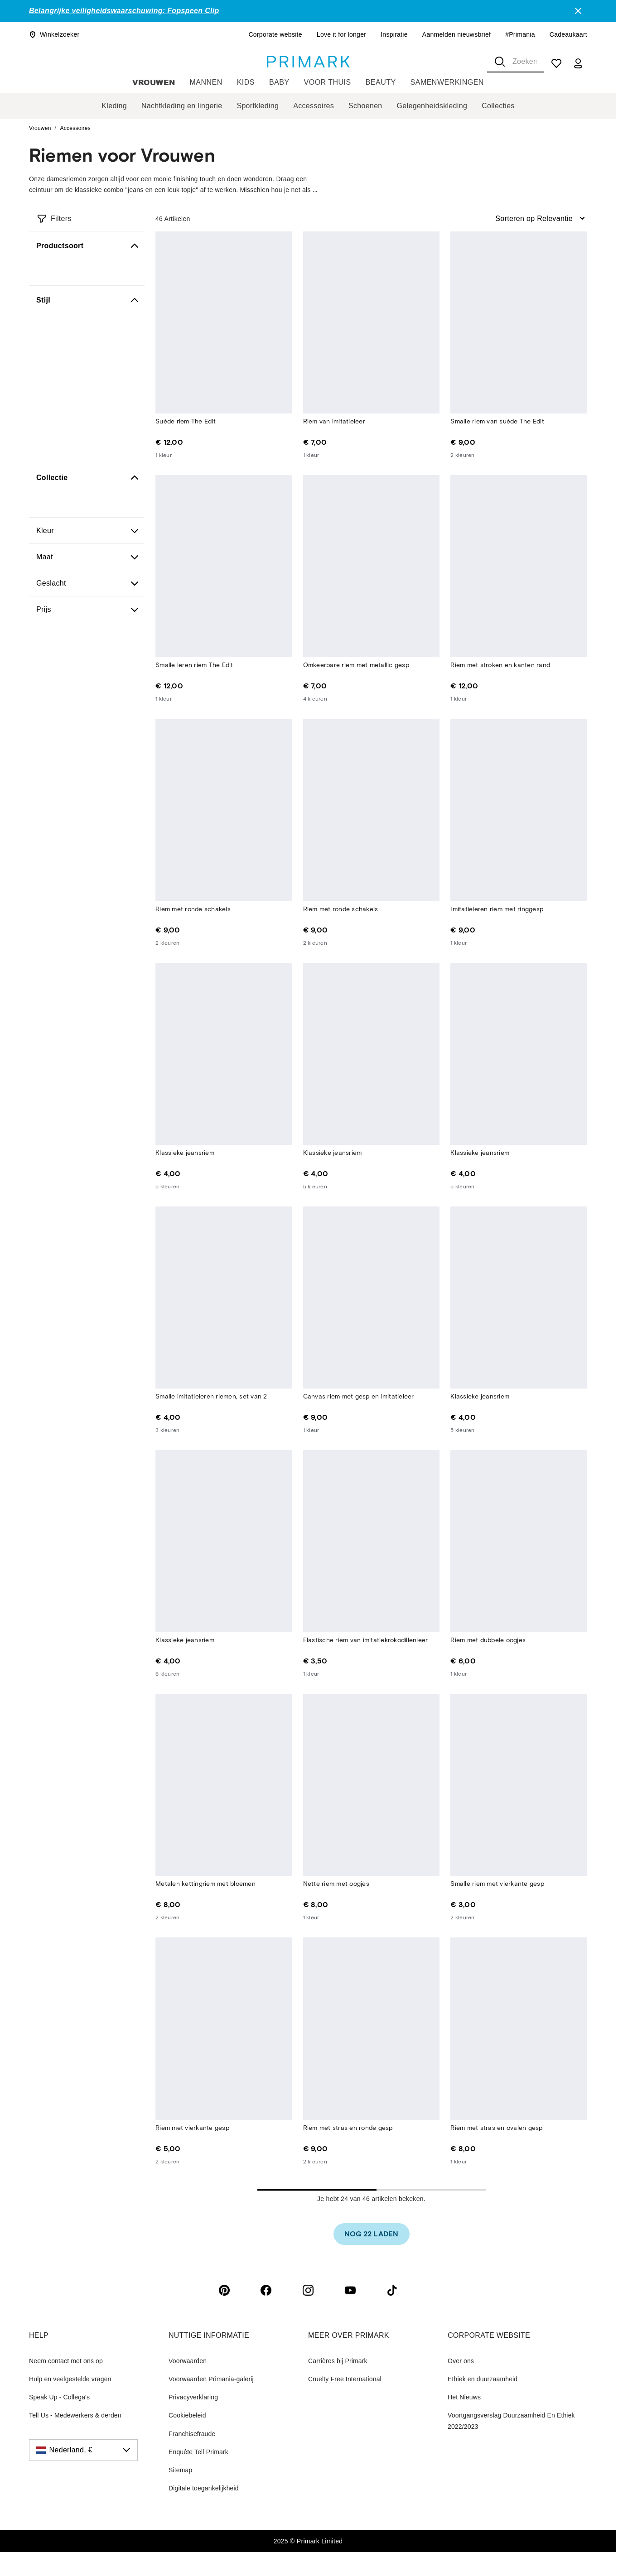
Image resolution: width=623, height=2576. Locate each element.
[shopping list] (556, 63)
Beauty (381, 82)
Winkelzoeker (54, 34)
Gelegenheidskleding (432, 106)
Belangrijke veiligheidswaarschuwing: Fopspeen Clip (124, 10)
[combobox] (515, 61)
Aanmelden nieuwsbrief (456, 34)
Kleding (114, 106)
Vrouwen (153, 82)
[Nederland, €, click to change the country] (83, 2450)
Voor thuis (327, 82)
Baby (279, 82)
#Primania (520, 34)
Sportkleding (258, 106)
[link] (371, 2234)
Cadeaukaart (568, 34)
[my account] (578, 63)
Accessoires (313, 106)
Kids (246, 82)
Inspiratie (394, 34)
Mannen (206, 82)
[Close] (578, 11)
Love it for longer (341, 34)
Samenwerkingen (447, 82)
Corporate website (275, 34)
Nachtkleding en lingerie (181, 106)
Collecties (498, 106)
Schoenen (365, 106)
